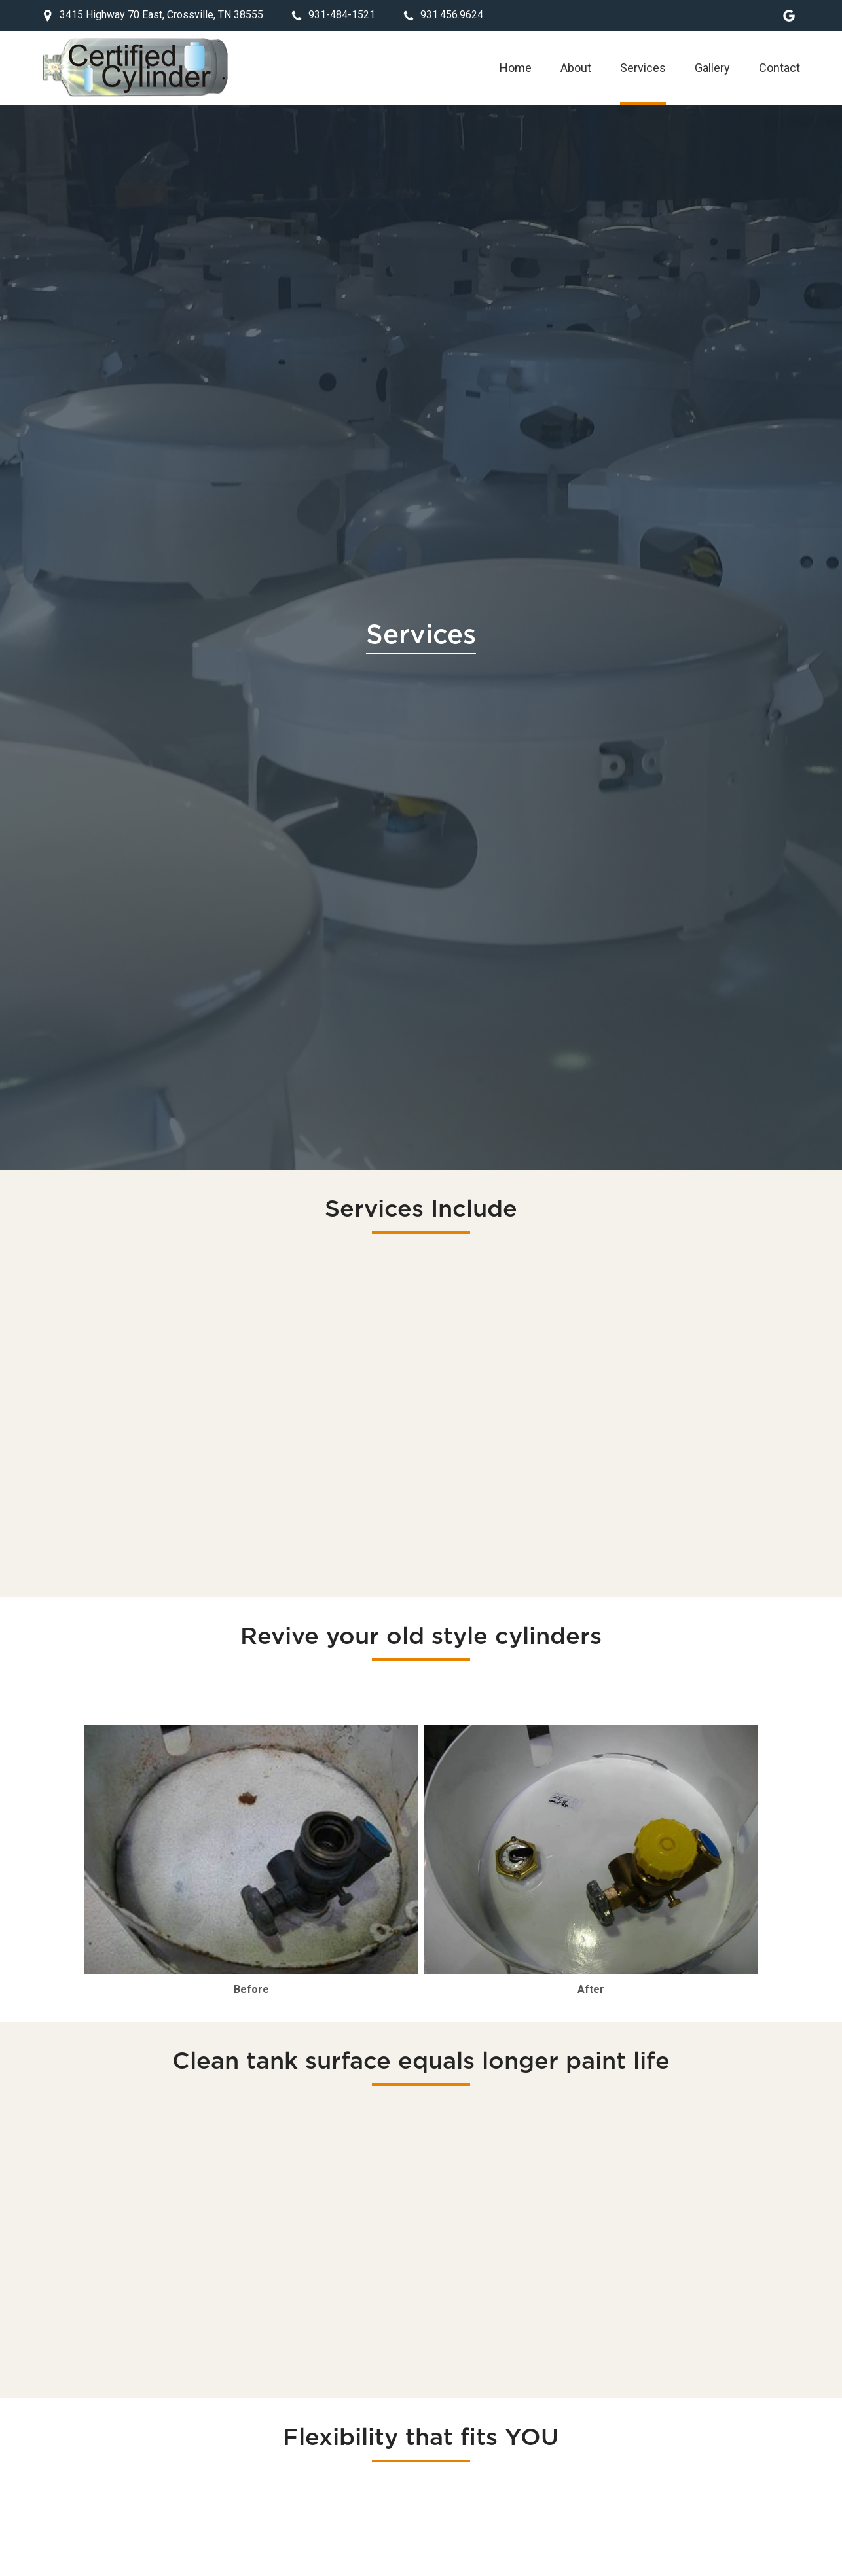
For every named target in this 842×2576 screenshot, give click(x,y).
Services (643, 68)
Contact (779, 68)
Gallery (712, 68)
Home (516, 68)
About (575, 68)
